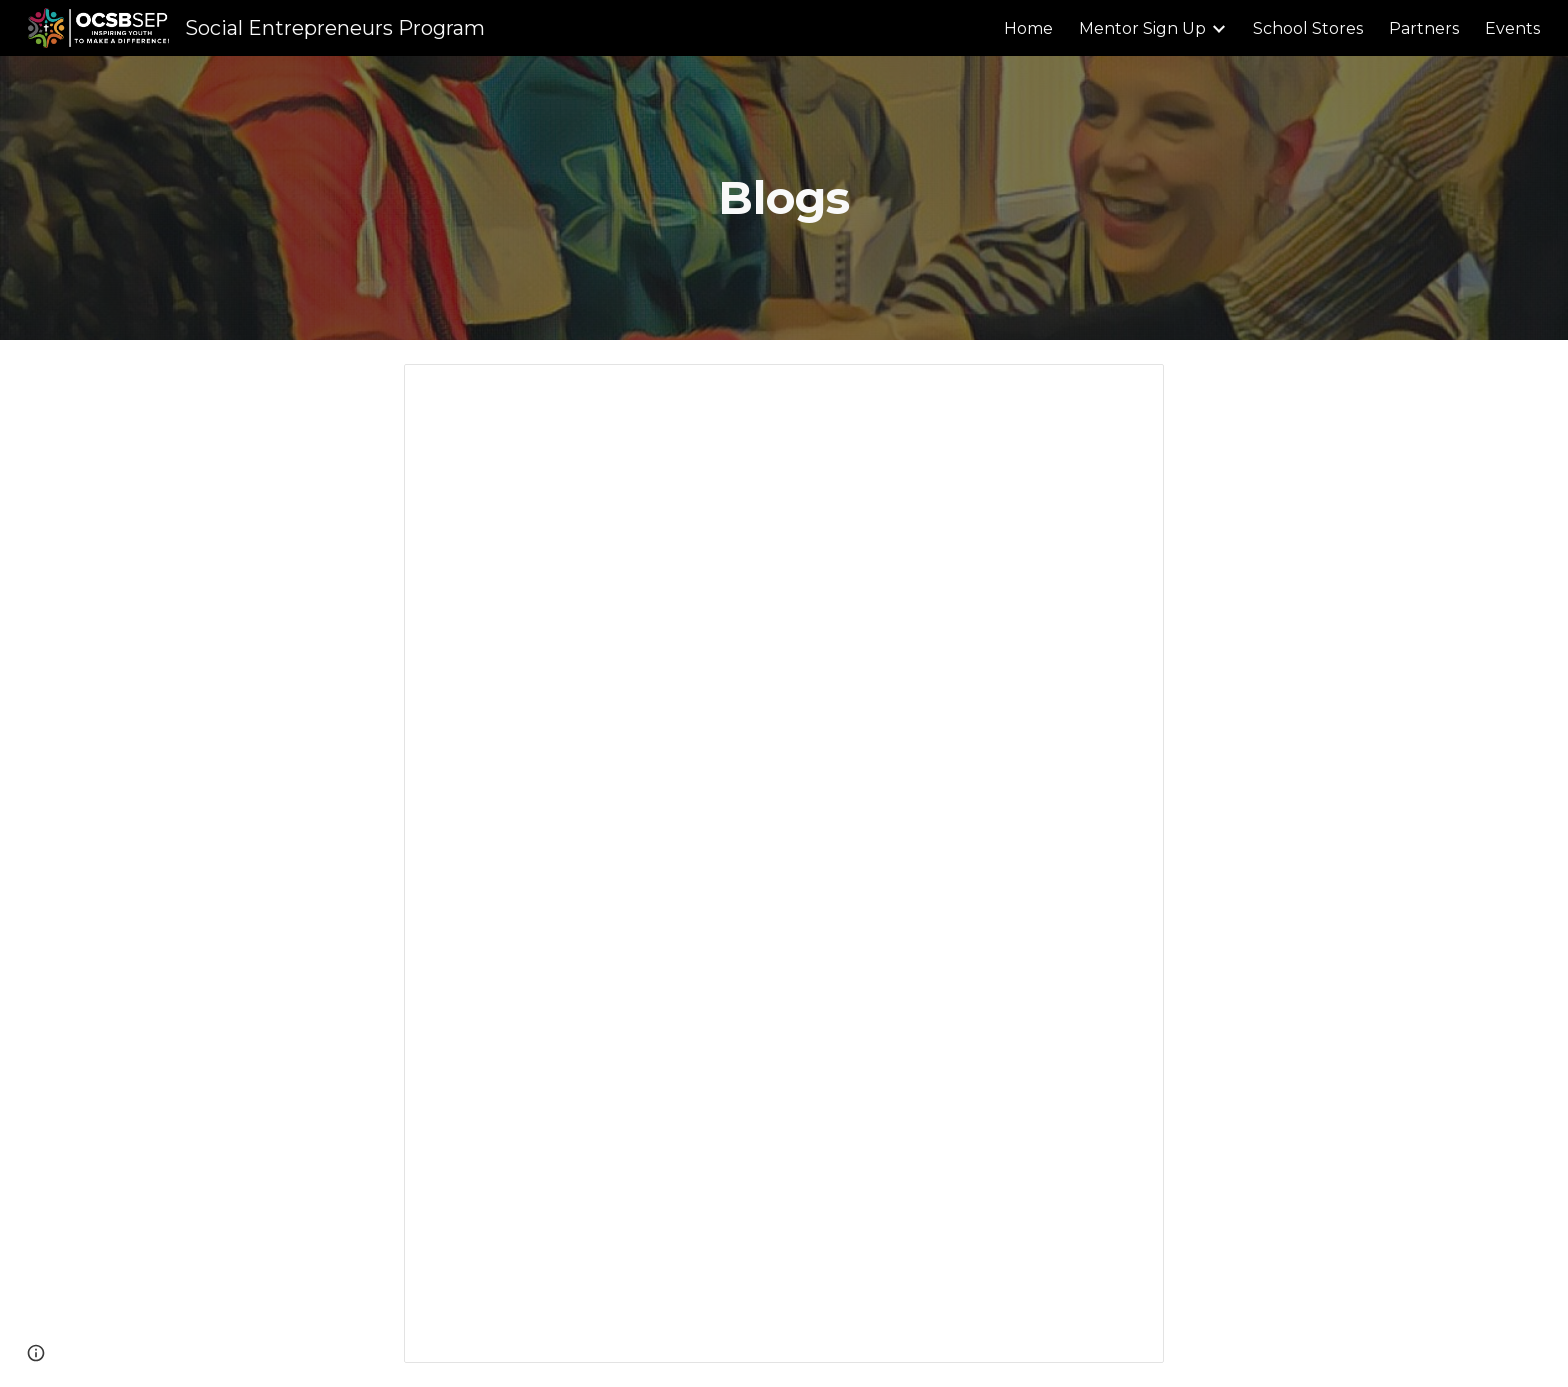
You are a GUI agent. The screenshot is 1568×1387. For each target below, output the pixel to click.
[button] (36, 1353)
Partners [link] (1424, 28)
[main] (784, 198)
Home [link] (1028, 28)
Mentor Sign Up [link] (1142, 28)
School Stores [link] (1308, 28)
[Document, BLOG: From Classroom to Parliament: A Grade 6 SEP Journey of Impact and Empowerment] (784, 863)
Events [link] (1512, 28)
